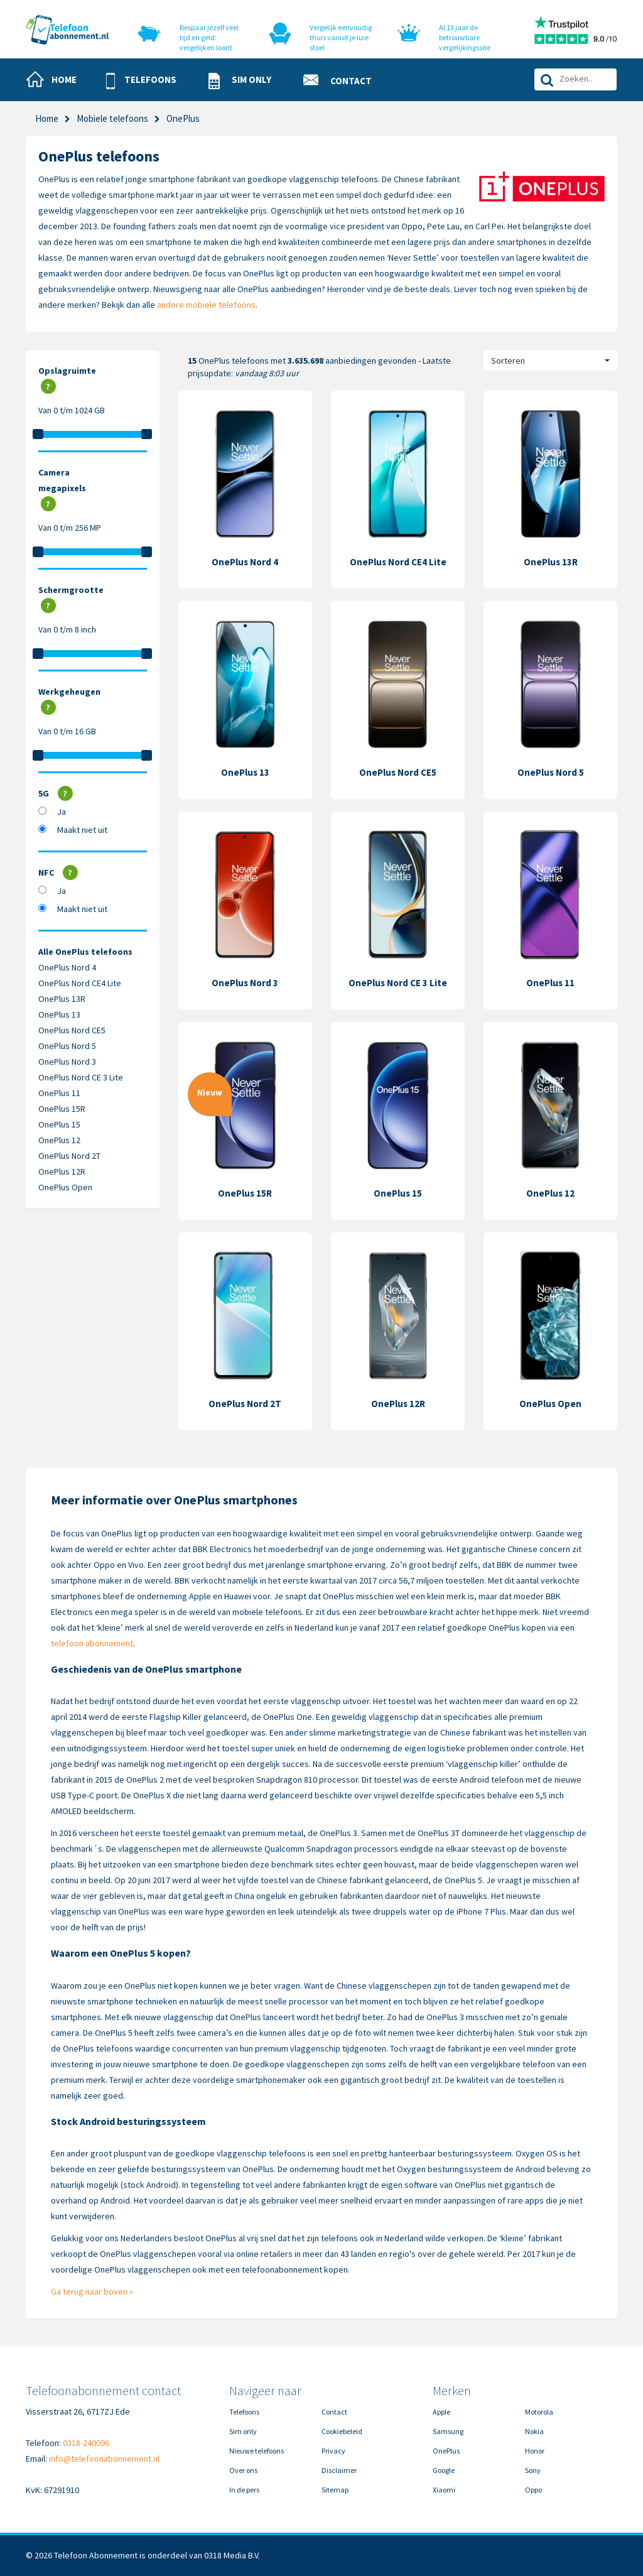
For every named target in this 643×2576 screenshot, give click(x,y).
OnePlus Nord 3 (67, 1061)
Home (46, 118)
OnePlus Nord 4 (67, 967)
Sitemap (335, 2489)
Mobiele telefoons (112, 118)
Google (444, 2470)
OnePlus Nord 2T (69, 1155)
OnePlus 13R (61, 998)
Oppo (533, 2489)
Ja (61, 811)
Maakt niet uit (82, 829)
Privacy (333, 2450)
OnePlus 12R (61, 1171)
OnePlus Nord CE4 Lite (79, 983)
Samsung (448, 2431)
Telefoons (244, 2411)
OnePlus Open (65, 1187)
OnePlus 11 (59, 1093)
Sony (533, 2470)
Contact (334, 2411)
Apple (441, 2411)
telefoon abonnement (92, 1643)
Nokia (534, 2431)
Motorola (539, 2411)
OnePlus (446, 2450)
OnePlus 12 (59, 1140)
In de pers (244, 2489)
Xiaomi (444, 2489)
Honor (534, 2450)
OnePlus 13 (59, 1014)
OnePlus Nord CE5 (71, 1030)
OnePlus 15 (59, 1124)
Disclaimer (339, 2470)
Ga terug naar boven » (92, 2291)
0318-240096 (86, 2442)
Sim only (243, 2431)
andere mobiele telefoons (206, 304)
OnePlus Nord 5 (67, 1046)
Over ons (243, 2470)
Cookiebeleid (342, 2431)
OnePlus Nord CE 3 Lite (80, 1077)
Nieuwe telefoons (256, 2450)
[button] (147, 80)
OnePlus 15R (61, 1108)
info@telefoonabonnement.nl (104, 2458)
